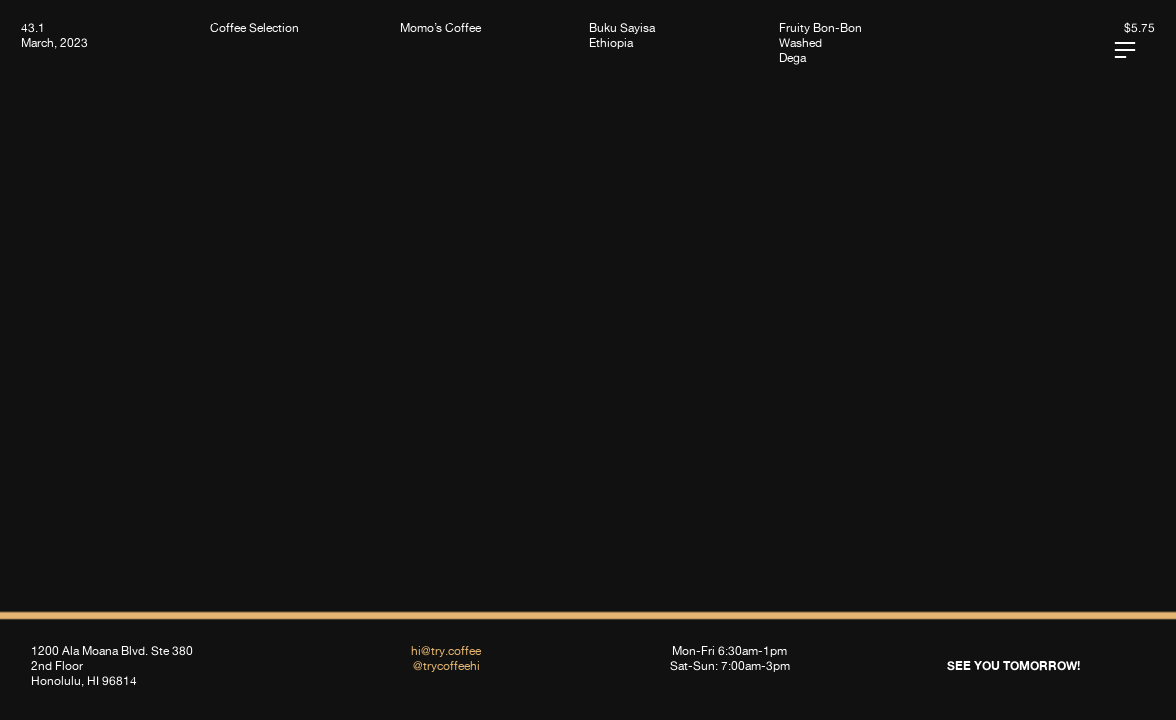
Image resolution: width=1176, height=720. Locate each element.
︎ (1125, 50)
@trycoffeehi (446, 665)
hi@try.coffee (446, 650)
